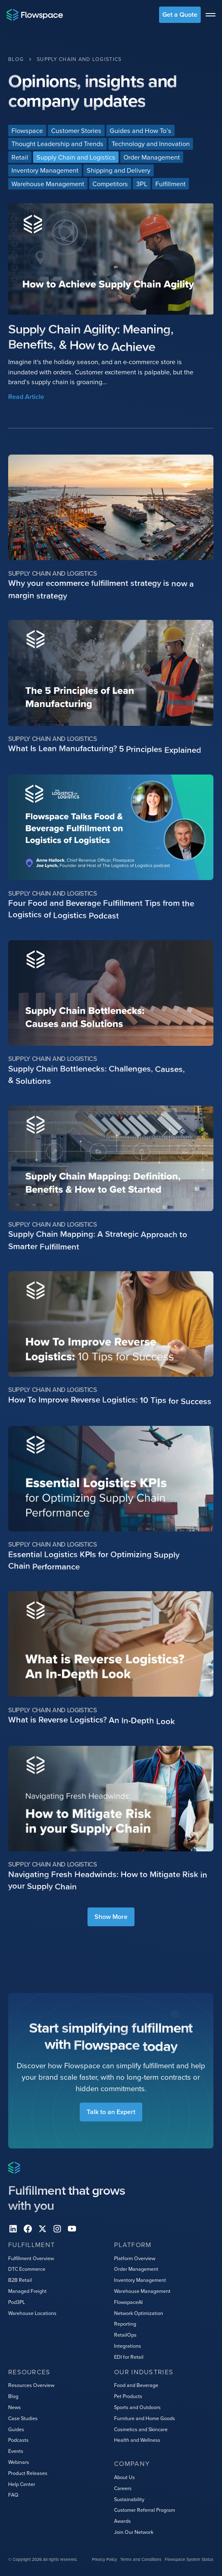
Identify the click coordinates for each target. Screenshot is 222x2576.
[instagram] (57, 2229)
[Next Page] (111, 1916)
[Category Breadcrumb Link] (79, 59)
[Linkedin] (13, 2229)
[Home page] (35, 15)
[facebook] (28, 2229)
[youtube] (72, 2229)
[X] (42, 2229)
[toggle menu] (210, 15)
